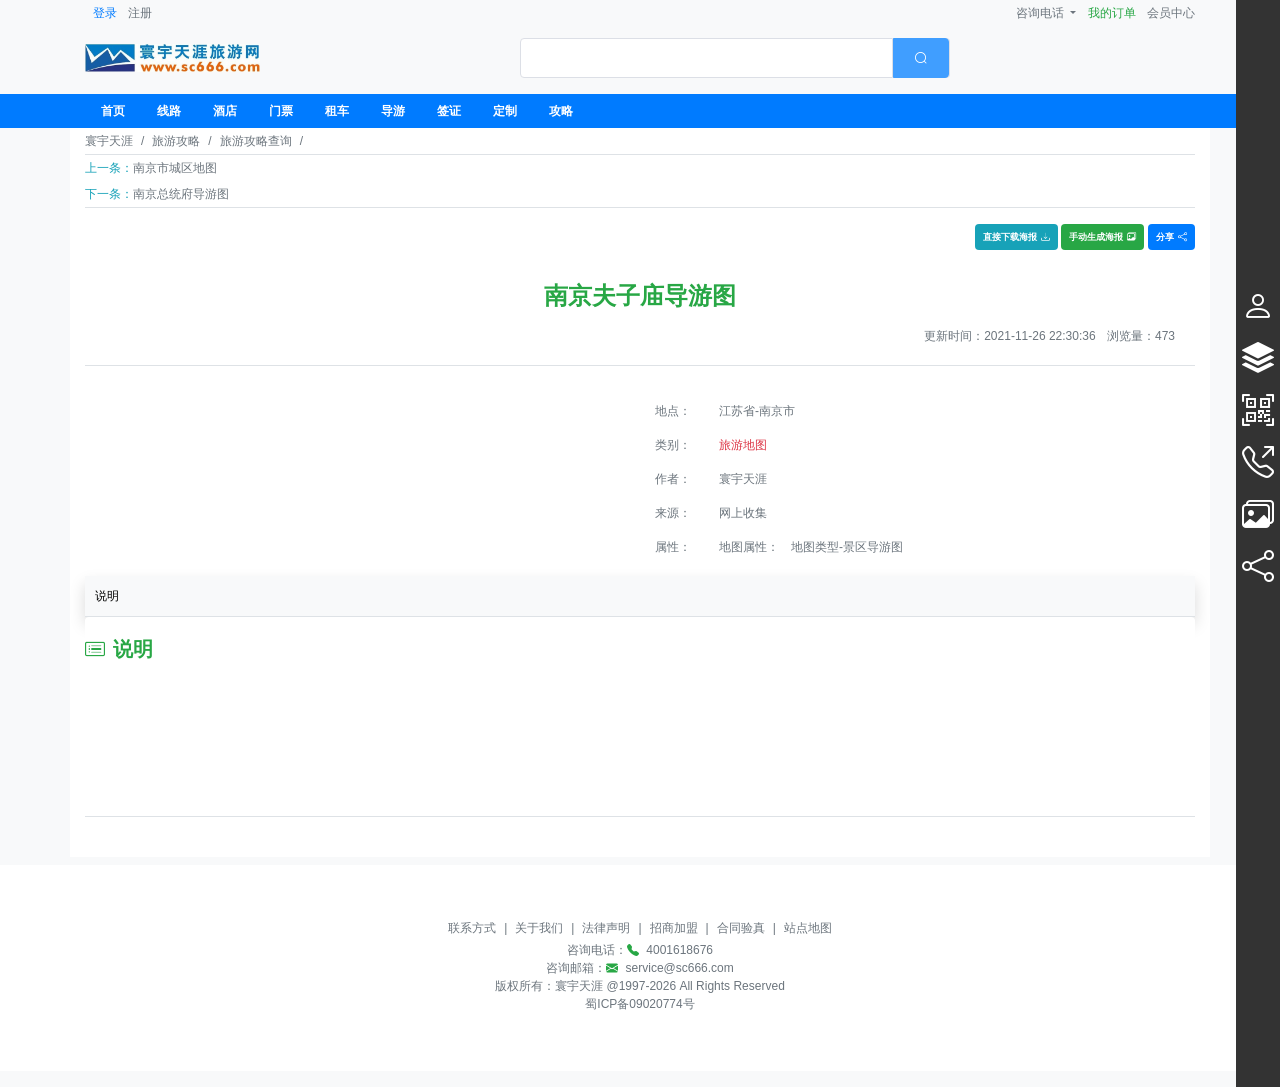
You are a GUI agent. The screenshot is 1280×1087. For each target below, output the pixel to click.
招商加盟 (674, 928)
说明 (107, 596)
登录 (105, 13)
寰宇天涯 (109, 141)
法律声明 (606, 928)
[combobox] (735, 58)
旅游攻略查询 (256, 141)
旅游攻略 (176, 141)
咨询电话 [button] (1041, 13)
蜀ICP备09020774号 (639, 1004)
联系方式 (472, 928)
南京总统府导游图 (181, 194)
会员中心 (1171, 13)
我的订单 (1112, 13)
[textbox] (706, 58)
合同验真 (741, 928)
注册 (140, 13)
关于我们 (539, 928)
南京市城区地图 (175, 168)
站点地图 (808, 928)
